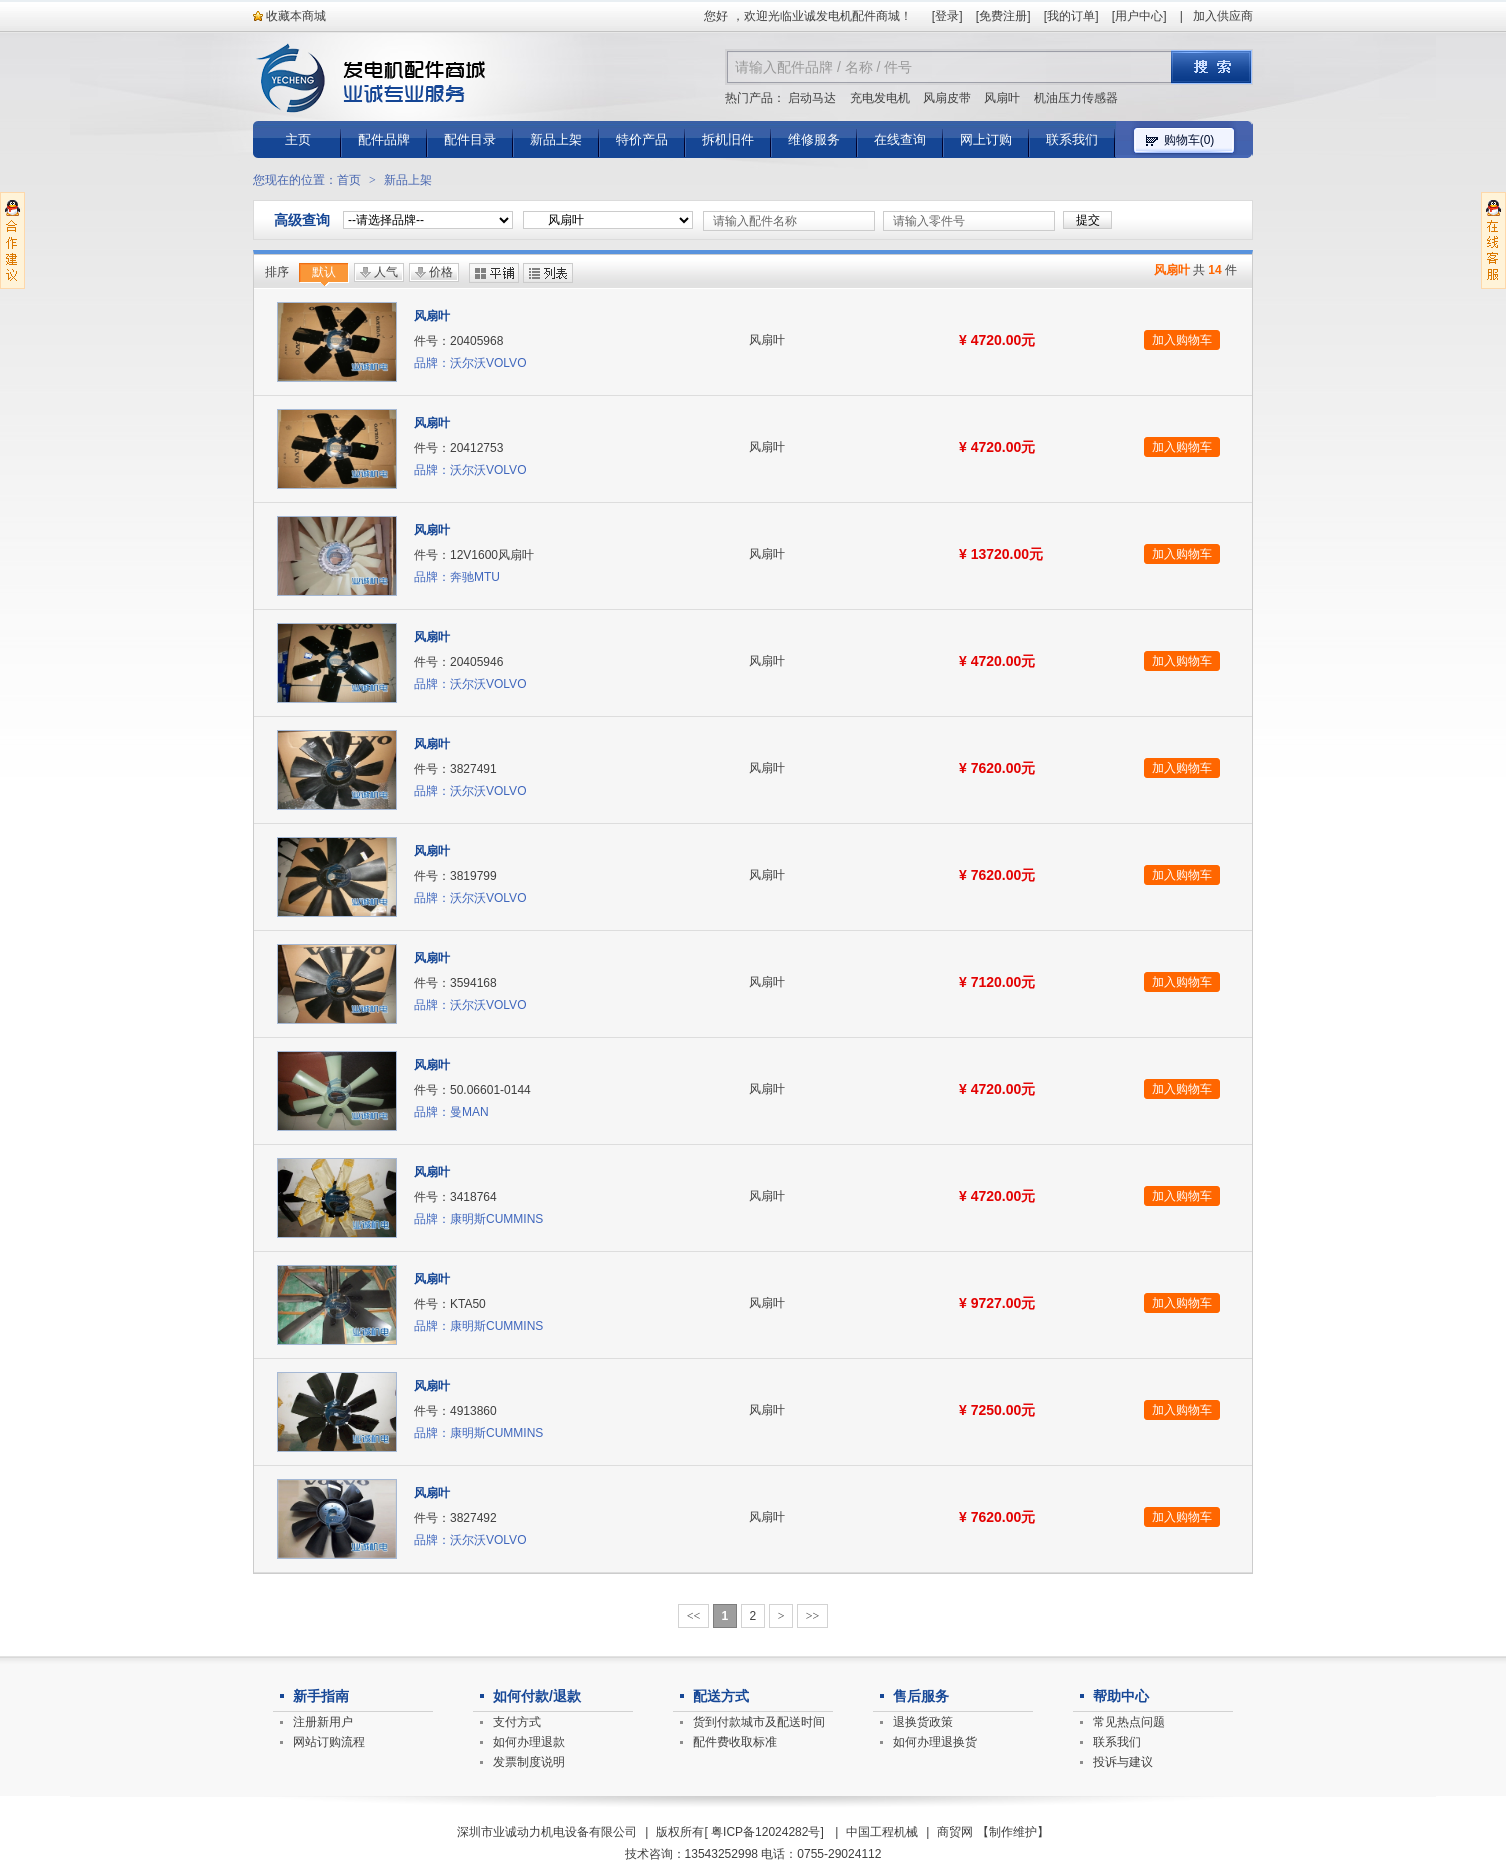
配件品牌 (384, 139)
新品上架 (556, 139)
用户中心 (1139, 16)
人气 (386, 272)
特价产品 (642, 139)
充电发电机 (880, 98)
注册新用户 (323, 1722)
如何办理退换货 (935, 1742)
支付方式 (517, 1722)
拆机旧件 (728, 139)
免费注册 (1003, 16)
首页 (349, 180)
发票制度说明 (529, 1762)
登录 (947, 16)
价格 (441, 272)
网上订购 (986, 139)
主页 (298, 139)
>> (813, 1616)
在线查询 (900, 139)
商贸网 (955, 1832)
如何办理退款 (529, 1742)
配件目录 (470, 139)
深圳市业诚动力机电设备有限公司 (547, 1832)
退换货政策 (923, 1722)
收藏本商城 (289, 16)
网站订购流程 (329, 1742)
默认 (324, 272)
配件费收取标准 (735, 1742)
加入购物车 (1182, 340)
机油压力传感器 (1076, 98)
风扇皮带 (947, 98)
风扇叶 (1002, 98)
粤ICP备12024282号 (765, 1832)
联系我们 (1072, 139)
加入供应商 (1223, 16)
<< (694, 1616)
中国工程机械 (882, 1832)
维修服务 (814, 139)
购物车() (1189, 140)
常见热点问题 (1129, 1722)
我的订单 (1071, 16)
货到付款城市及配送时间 (759, 1722)
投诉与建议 (1123, 1762)
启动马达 (812, 98)
